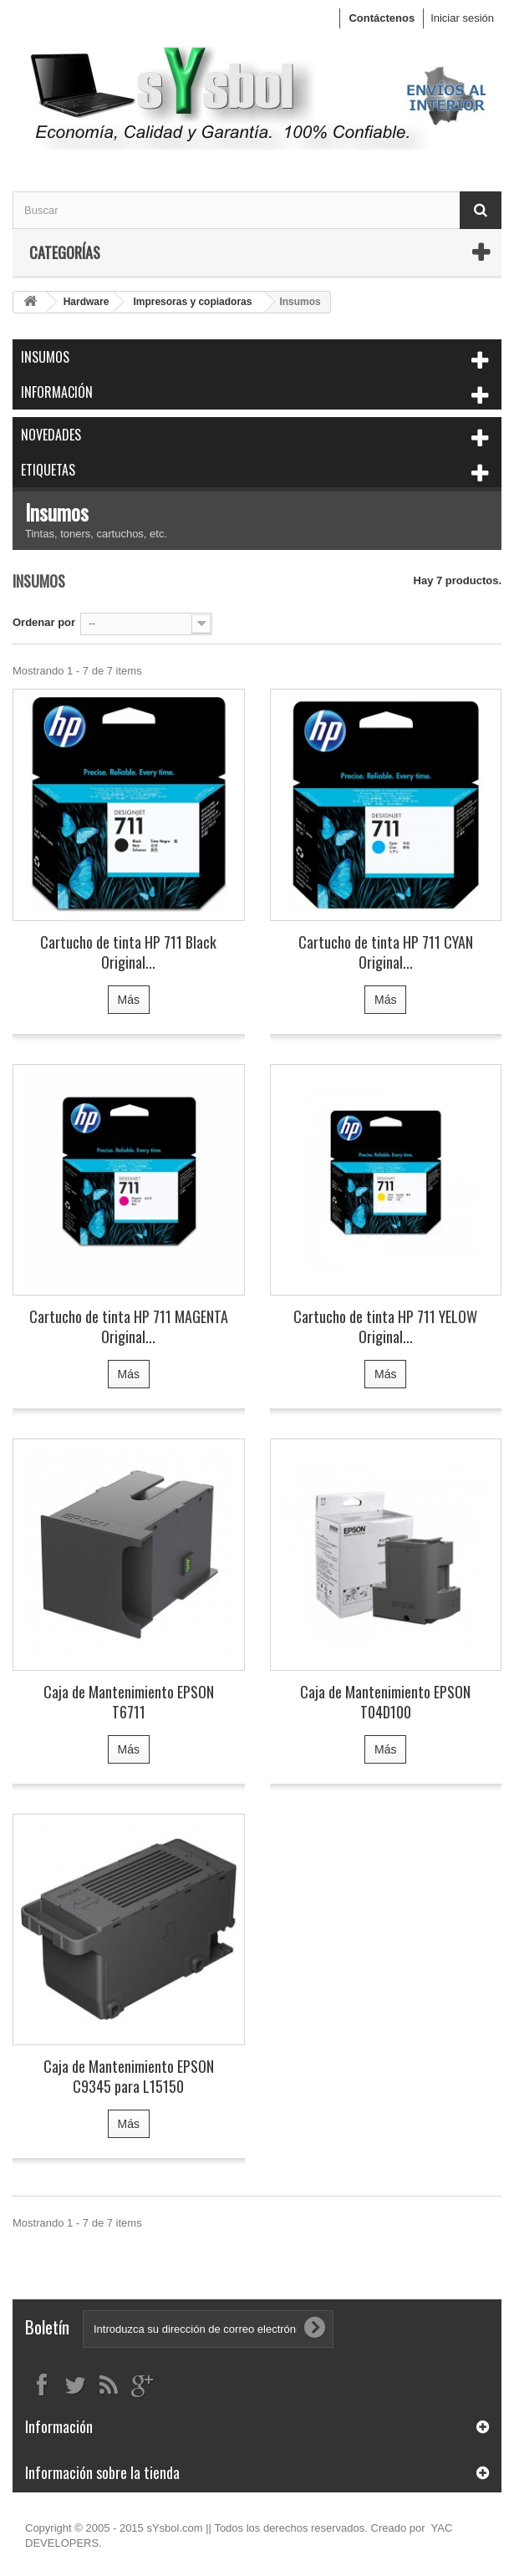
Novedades (51, 435)
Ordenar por (44, 622)
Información (57, 392)
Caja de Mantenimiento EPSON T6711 (128, 1702)
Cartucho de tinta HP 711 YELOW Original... (385, 1326)
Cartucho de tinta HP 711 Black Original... (128, 952)
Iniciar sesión (462, 18)
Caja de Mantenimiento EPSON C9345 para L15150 (128, 2076)
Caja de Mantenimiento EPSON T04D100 (385, 1702)
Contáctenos (382, 18)
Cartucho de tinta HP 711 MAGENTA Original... (128, 1326)
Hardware (86, 302)
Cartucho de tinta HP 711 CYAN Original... (385, 952)
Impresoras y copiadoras (192, 302)
